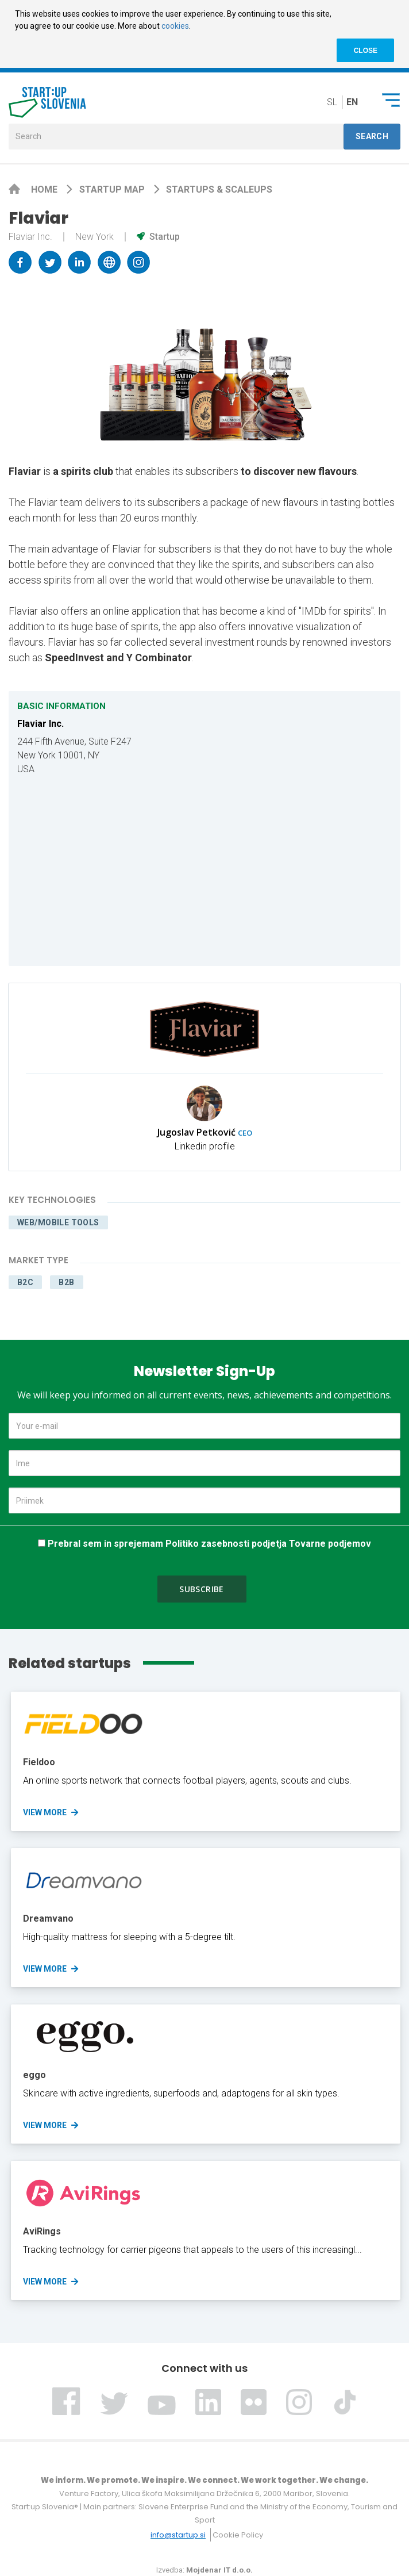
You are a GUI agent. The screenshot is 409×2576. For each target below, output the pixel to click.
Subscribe (201, 1589)
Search (372, 136)
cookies (175, 25)
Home (45, 189)
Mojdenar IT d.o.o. (219, 2570)
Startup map (113, 189)
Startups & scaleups (219, 189)
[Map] (204, 871)
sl (332, 102)
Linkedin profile (205, 1146)
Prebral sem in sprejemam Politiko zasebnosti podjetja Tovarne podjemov (209, 1543)
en (352, 102)
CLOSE (365, 51)
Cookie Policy (238, 2534)
